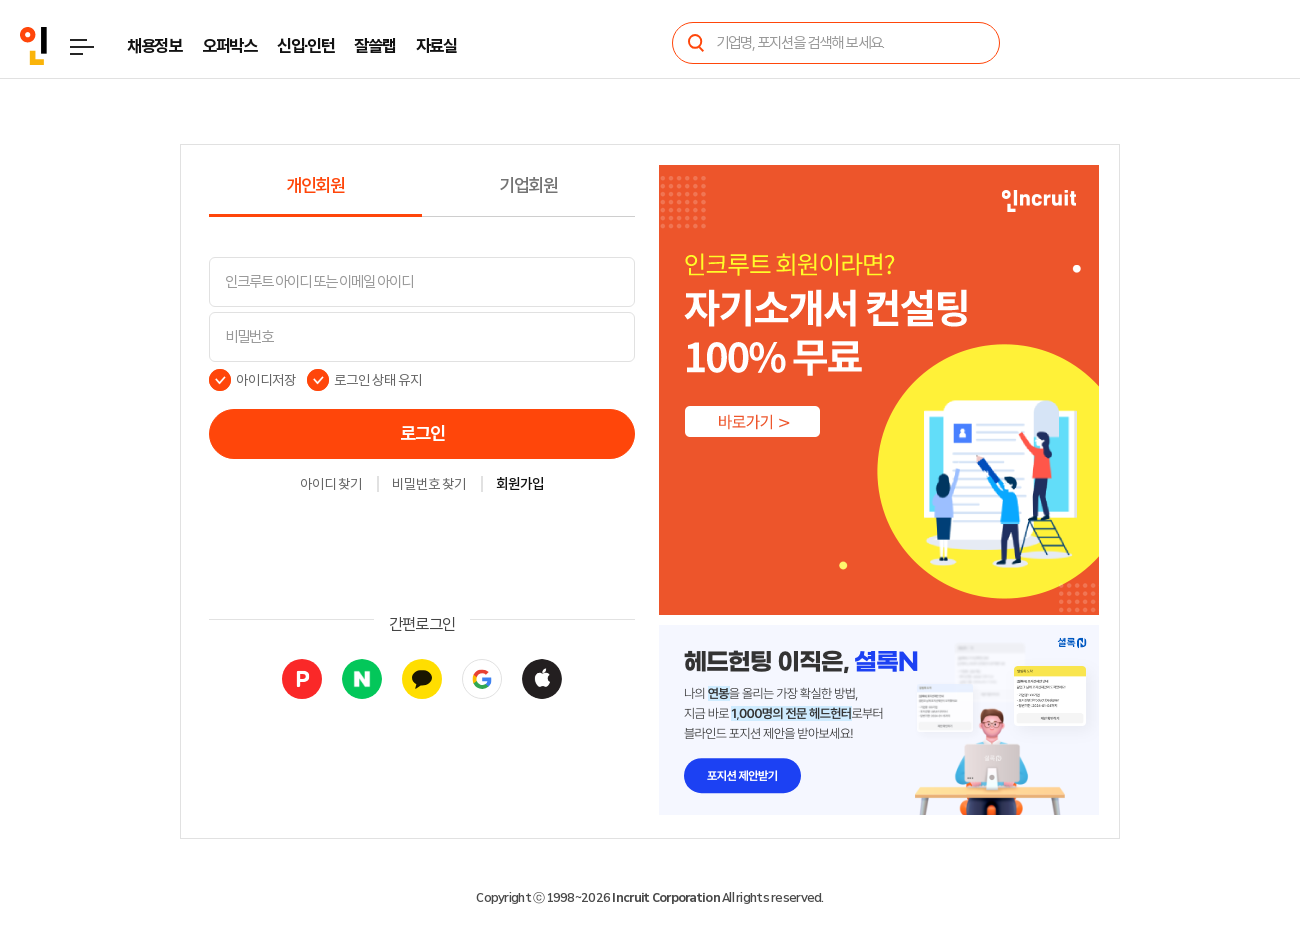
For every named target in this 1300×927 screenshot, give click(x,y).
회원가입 (520, 485)
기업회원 (528, 186)
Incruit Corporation (665, 898)
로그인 (422, 434)
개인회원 (315, 186)
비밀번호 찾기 (429, 485)
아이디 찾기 (331, 485)
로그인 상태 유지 (378, 380)
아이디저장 (266, 380)
